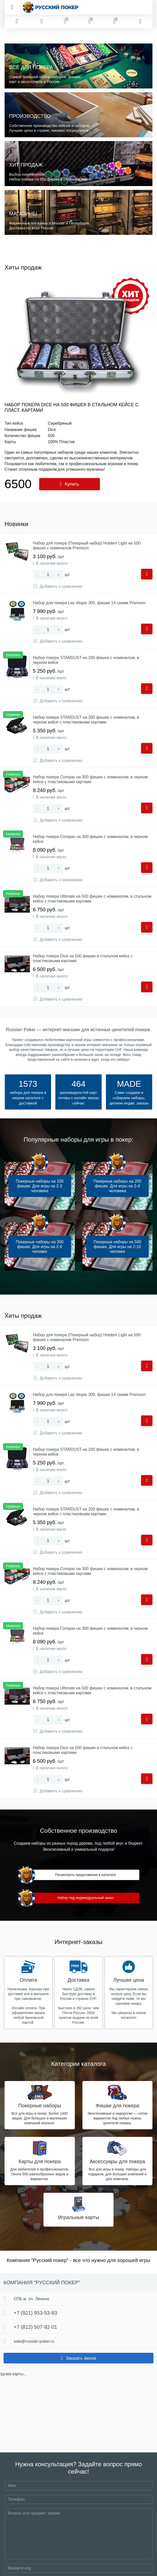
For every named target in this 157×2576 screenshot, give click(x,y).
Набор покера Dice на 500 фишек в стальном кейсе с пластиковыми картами (83, 958)
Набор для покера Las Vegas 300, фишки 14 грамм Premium (89, 603)
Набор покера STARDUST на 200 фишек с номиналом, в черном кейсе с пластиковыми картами (86, 719)
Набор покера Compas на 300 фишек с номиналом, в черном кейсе (90, 839)
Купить (69, 484)
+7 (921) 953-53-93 (35, 2313)
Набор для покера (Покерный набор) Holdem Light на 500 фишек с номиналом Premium (87, 545)
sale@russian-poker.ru (34, 2341)
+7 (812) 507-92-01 (35, 2327)
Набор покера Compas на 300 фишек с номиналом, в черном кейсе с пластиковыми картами (90, 779)
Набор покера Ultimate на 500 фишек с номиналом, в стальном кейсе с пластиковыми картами (92, 898)
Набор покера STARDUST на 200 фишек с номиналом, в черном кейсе (86, 660)
